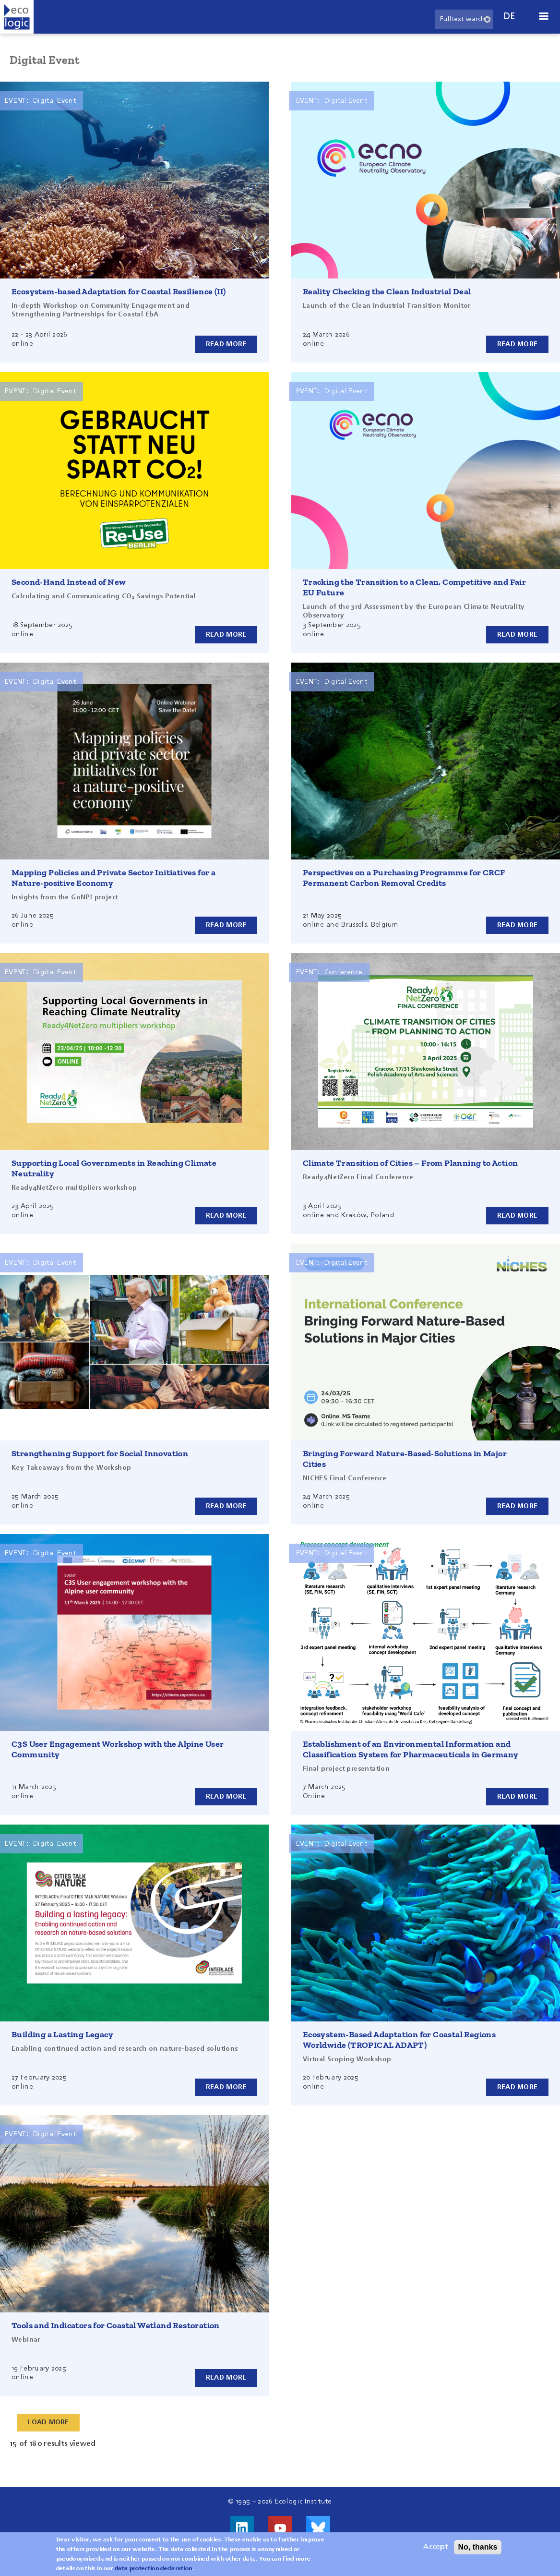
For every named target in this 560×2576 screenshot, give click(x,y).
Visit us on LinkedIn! (242, 2528)
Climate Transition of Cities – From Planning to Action (410, 1163)
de (509, 16)
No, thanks (478, 2547)
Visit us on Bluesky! (318, 2528)
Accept (435, 2547)
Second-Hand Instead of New (69, 582)
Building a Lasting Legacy (62, 2034)
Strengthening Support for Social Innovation (100, 1453)
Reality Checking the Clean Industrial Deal (387, 291)
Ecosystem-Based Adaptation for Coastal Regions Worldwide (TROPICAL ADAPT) (399, 2039)
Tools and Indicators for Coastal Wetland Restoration (116, 2325)
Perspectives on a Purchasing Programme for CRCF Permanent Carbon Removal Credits (404, 877)
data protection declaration (153, 2569)
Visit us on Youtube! (280, 2528)
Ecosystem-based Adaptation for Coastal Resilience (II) (119, 291)
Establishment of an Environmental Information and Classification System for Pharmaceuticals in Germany (411, 1749)
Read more (226, 343)
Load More (49, 2422)
